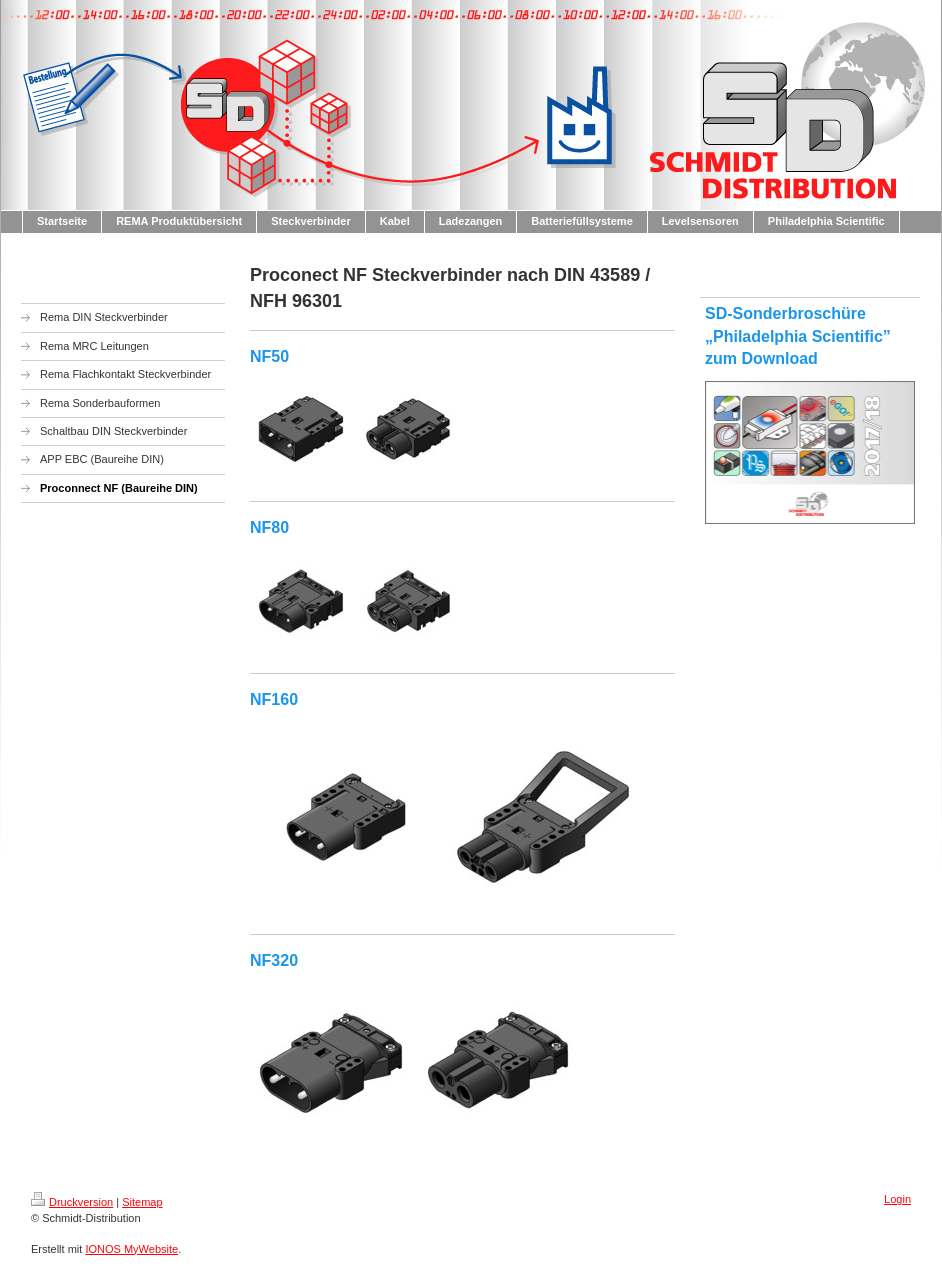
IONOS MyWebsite (131, 1249)
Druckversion (72, 1202)
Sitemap (142, 1202)
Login (897, 1199)
